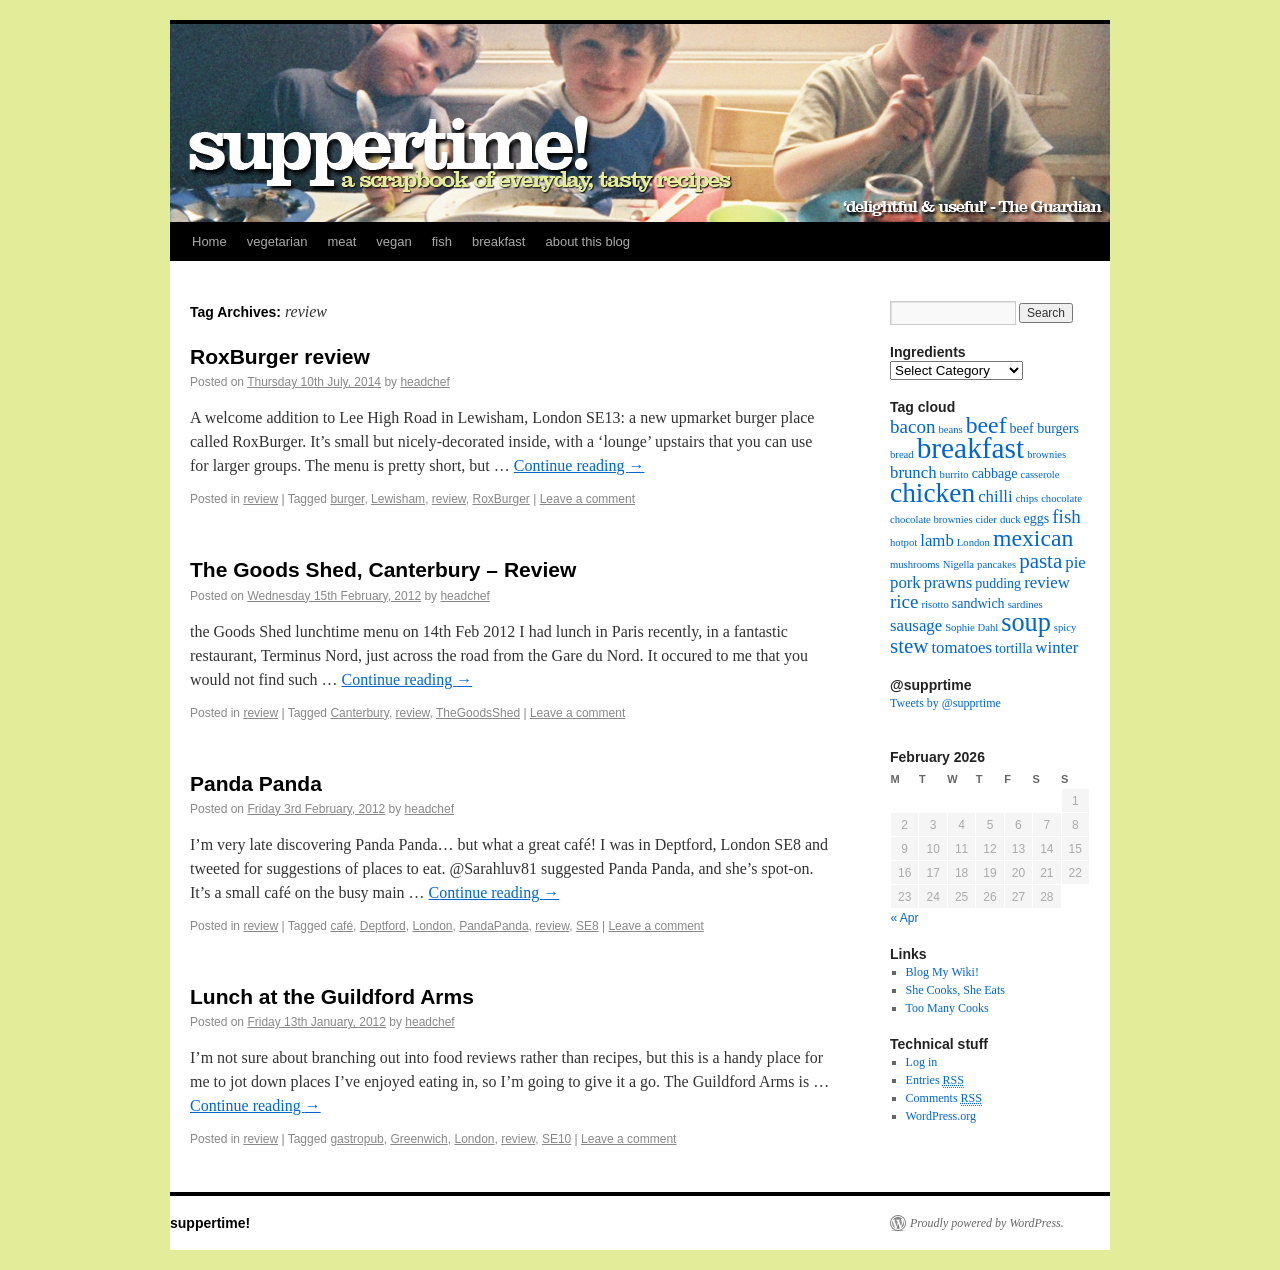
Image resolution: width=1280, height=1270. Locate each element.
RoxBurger (500, 499)
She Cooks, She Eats (955, 990)
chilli (995, 496)
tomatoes (961, 647)
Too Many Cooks (947, 1008)
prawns (948, 582)
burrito (954, 474)
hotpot (903, 542)
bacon (912, 426)
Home (209, 241)
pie (1075, 562)
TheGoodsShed (478, 713)
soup (1026, 622)
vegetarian (277, 241)
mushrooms (915, 564)
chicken (932, 493)
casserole (1039, 474)
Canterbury (359, 713)
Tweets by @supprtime (945, 703)
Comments (944, 1098)
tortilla (1013, 648)
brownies (1046, 454)
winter (1056, 647)
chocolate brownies (931, 519)
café (341, 926)
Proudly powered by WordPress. (987, 1223)
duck (1010, 519)
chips (1027, 498)
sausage (916, 625)
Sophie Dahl (971, 627)
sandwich (978, 603)
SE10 (556, 1139)
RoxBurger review (280, 356)
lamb (937, 540)
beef (986, 425)
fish (442, 241)
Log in (922, 1062)
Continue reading (579, 465)
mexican (1033, 538)
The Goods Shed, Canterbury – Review (383, 569)
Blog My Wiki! (942, 972)
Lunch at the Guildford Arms (332, 996)
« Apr (905, 918)
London (432, 926)
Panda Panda (256, 783)
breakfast (498, 241)
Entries (935, 1080)
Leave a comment (587, 499)
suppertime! (210, 1223)
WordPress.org (941, 1116)
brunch (913, 472)
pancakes (996, 564)
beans (950, 429)
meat (341, 241)
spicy (1065, 627)
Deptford (383, 926)
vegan (393, 241)
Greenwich (418, 1139)
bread (902, 454)
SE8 (587, 926)
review (260, 499)
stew (909, 646)
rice (904, 601)
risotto (935, 604)
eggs (1037, 518)
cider (986, 519)
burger (347, 499)
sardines (1025, 604)
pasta (1040, 561)
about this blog (587, 241)
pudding (998, 583)
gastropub (356, 1139)
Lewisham (398, 499)
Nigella (958, 564)
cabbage (995, 473)
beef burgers (1044, 428)
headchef (424, 382)
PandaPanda (493, 926)
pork (905, 582)
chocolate (1061, 498)
